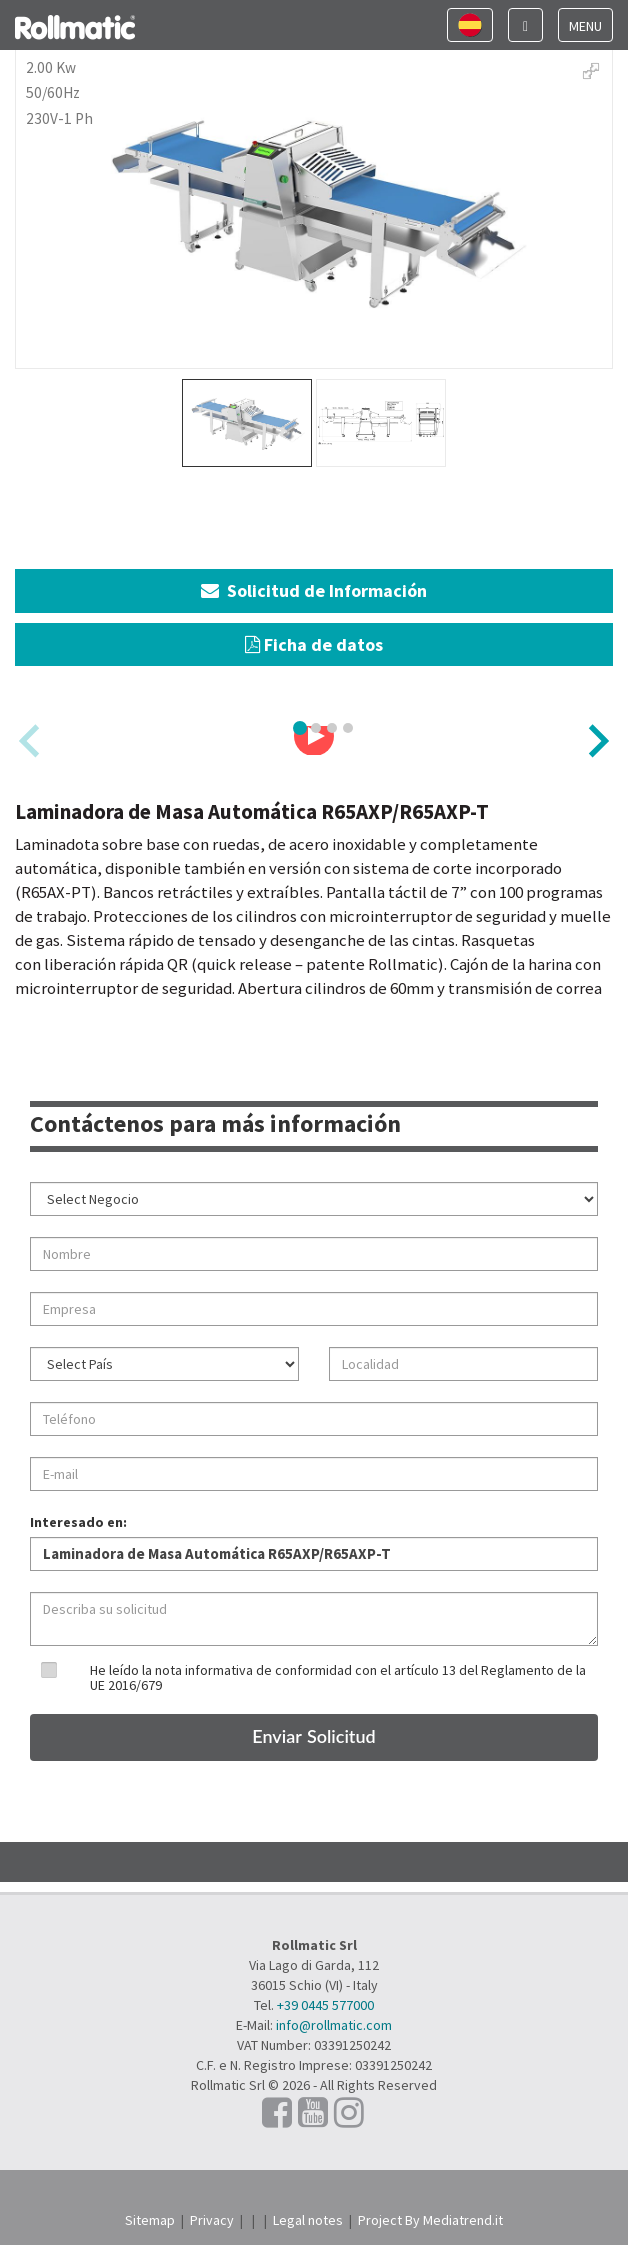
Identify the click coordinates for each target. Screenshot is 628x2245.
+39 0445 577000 (325, 2005)
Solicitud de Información (314, 590)
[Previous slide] (31, 740)
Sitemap (150, 2220)
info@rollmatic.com (334, 2025)
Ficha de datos (314, 644)
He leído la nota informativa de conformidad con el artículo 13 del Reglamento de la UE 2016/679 (338, 1677)
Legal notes (308, 2220)
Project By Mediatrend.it (430, 2220)
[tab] (300, 728)
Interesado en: (78, 1522)
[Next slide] (596, 740)
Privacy (212, 2220)
